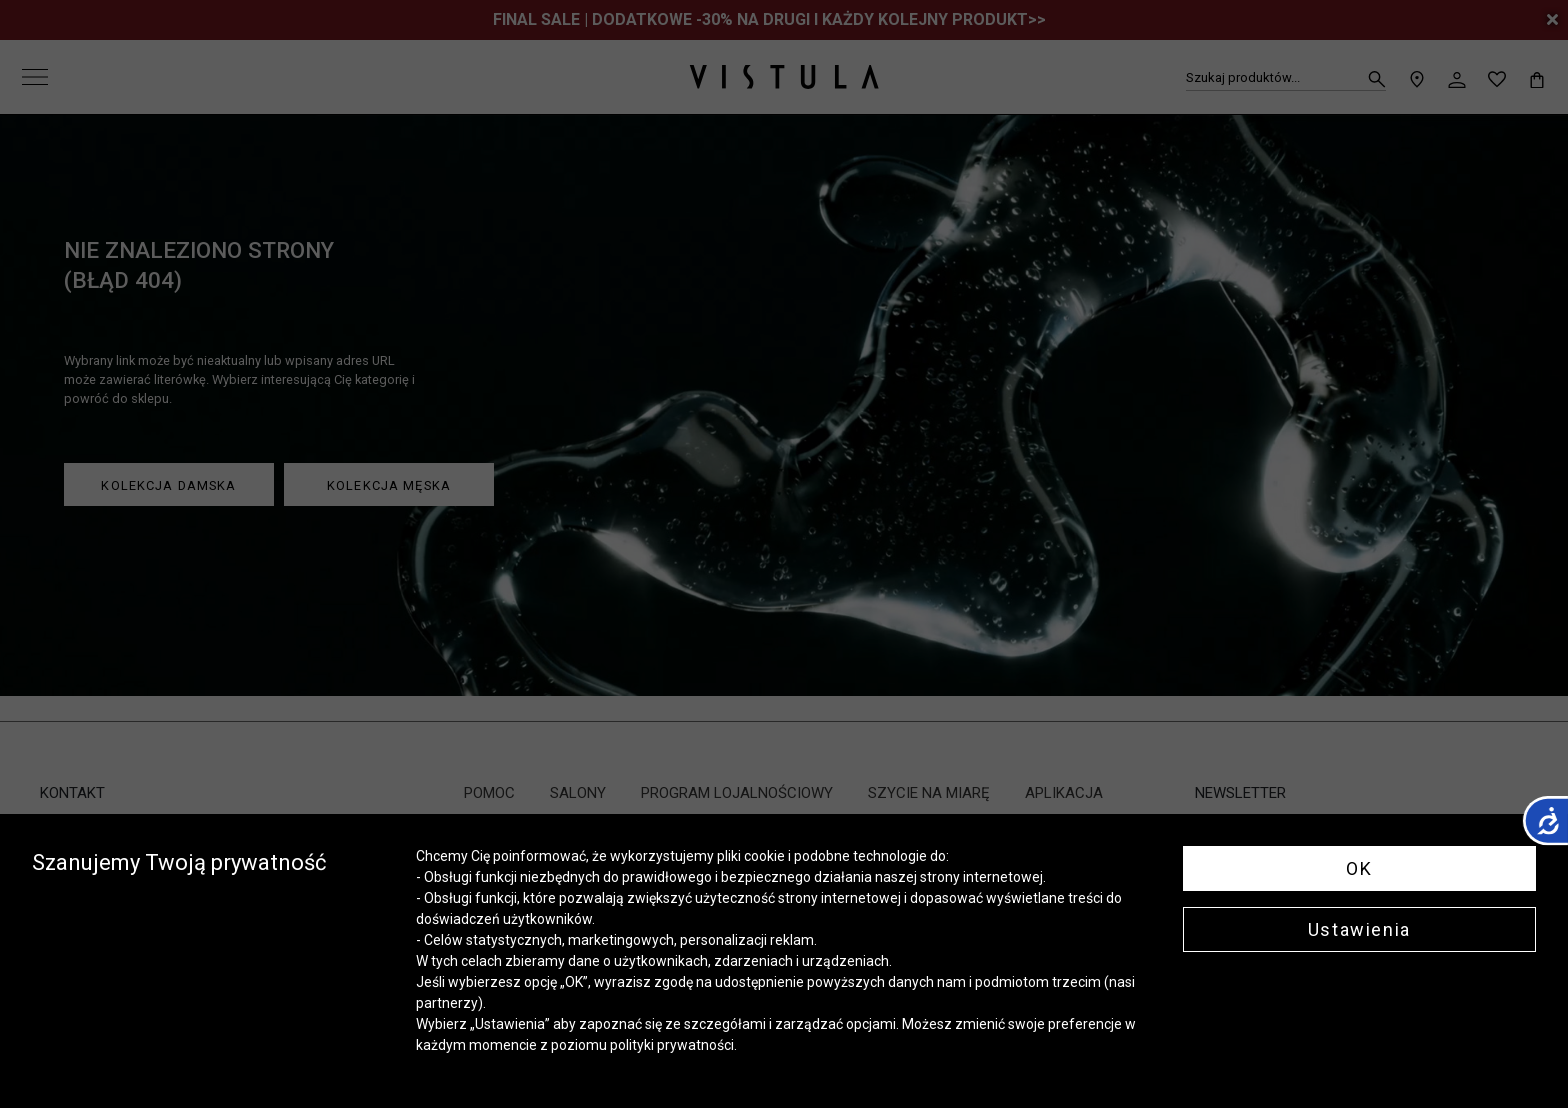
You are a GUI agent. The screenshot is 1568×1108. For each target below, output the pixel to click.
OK (1359, 868)
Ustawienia (1359, 929)
